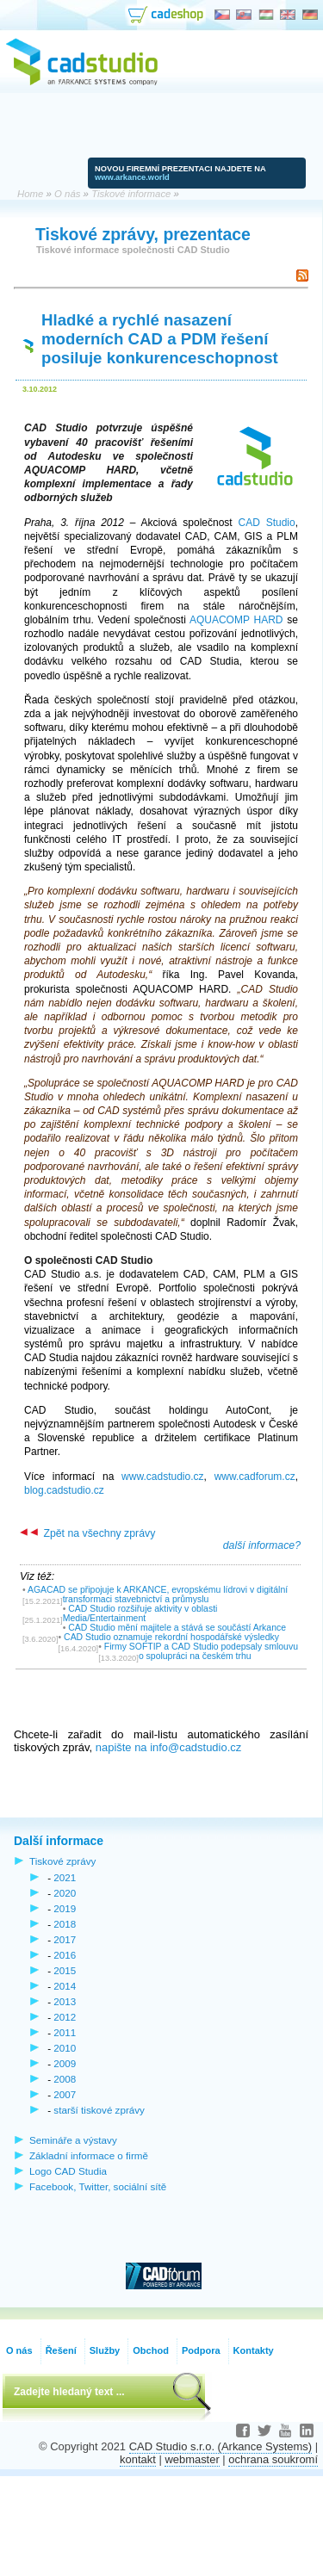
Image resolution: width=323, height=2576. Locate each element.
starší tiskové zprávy (99, 2109)
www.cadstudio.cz (162, 1477)
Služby (105, 2350)
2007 (64, 2094)
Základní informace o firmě (88, 2155)
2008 (64, 2078)
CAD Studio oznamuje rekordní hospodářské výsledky (171, 1637)
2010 (64, 2047)
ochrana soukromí (273, 2459)
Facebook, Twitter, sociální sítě (97, 2186)
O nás (19, 2350)
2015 (64, 1970)
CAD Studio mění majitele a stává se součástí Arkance (177, 1627)
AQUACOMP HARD (236, 620)
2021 (64, 1877)
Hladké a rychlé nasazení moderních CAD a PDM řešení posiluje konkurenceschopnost (159, 339)
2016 (64, 1954)
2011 (64, 2032)
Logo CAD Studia (68, 2171)
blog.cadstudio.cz (64, 1490)
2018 (64, 1923)
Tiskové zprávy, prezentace (143, 234)
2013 (64, 2001)
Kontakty (253, 2350)
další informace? (262, 1545)
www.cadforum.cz (254, 1477)
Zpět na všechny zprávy (87, 1533)
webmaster (192, 2459)
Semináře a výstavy (73, 2140)
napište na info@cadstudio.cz (168, 1747)
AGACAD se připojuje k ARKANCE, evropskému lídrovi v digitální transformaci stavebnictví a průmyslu (158, 1594)
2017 (64, 1939)
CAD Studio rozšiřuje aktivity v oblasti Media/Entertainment (140, 1613)
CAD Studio (266, 523)
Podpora (201, 2350)
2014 (64, 1985)
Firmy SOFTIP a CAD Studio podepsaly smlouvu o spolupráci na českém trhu (201, 1651)
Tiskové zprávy (62, 1861)
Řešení (61, 2350)
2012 (64, 2016)
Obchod (151, 2350)
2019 (64, 1908)
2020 (64, 1892)
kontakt (138, 2459)
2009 (64, 2063)
